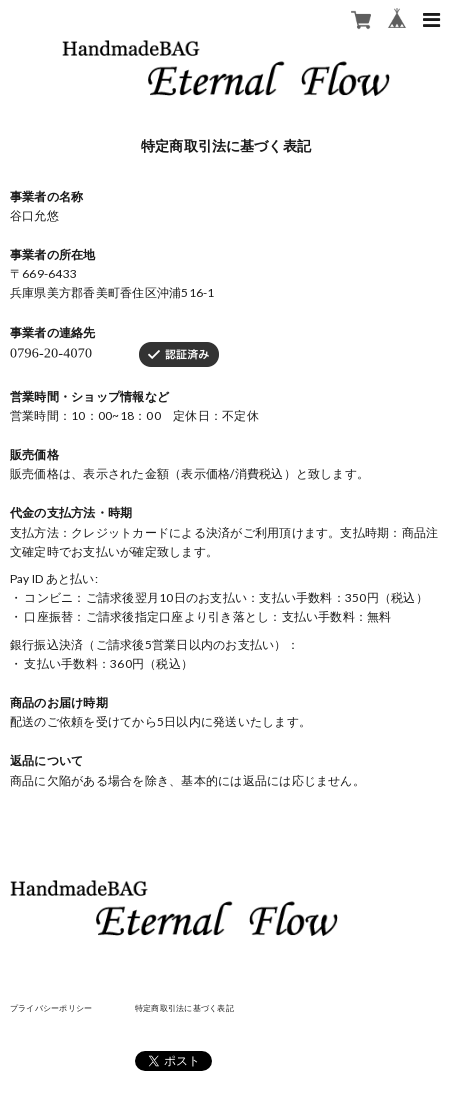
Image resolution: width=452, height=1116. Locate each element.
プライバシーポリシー (51, 1008)
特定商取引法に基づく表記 (184, 1008)
